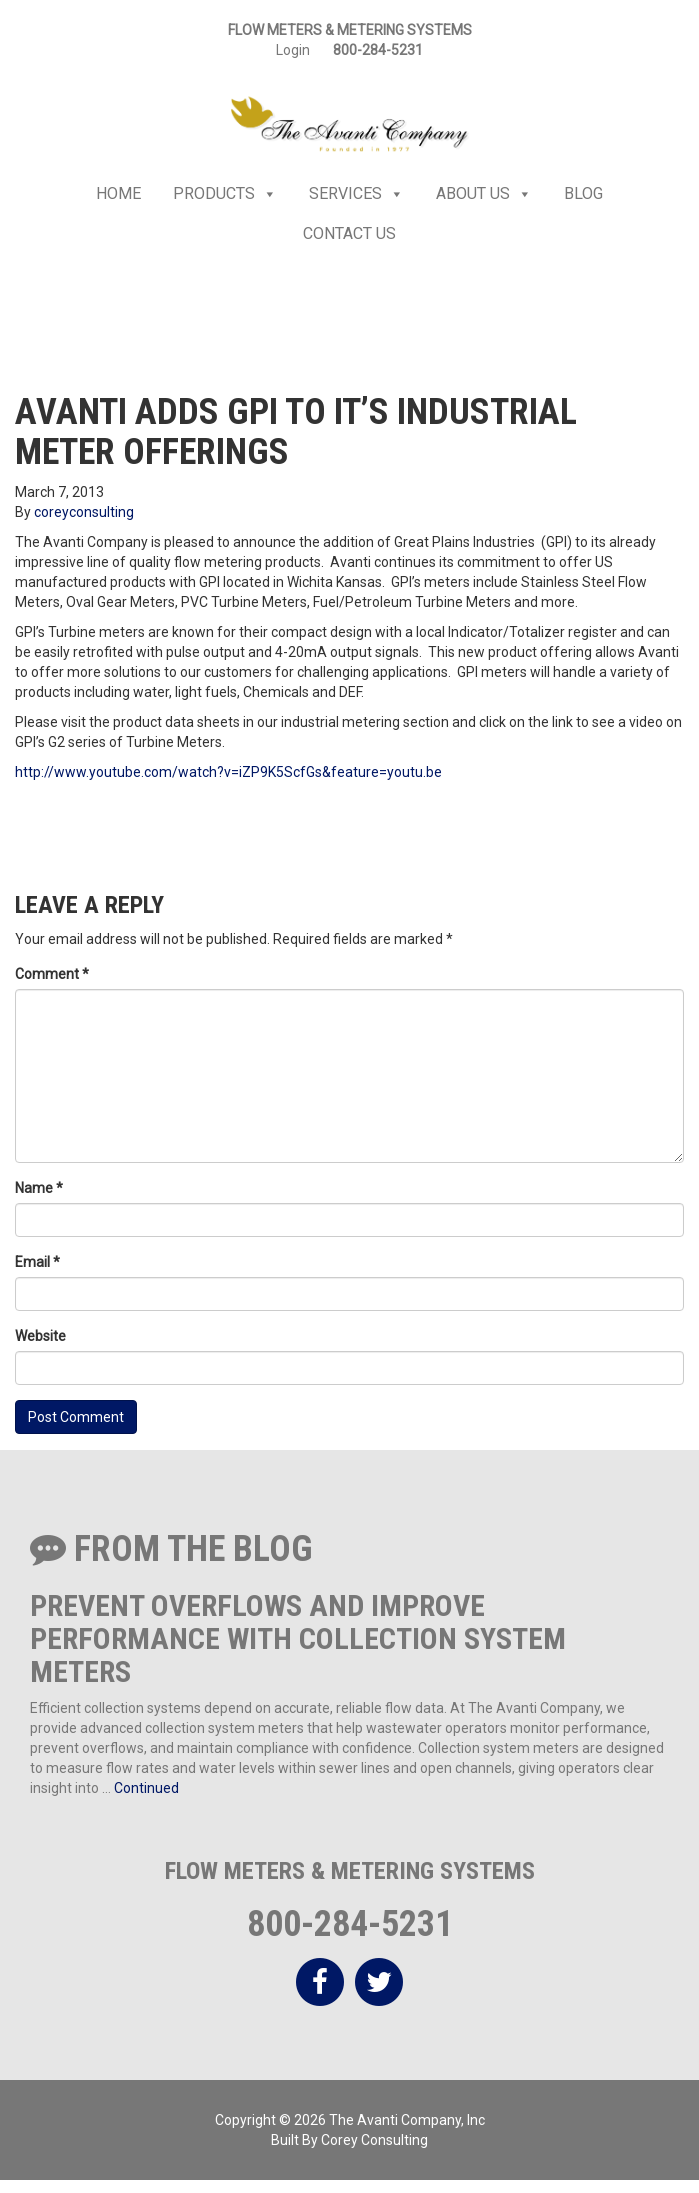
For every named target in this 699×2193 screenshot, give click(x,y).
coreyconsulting (84, 512)
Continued (146, 1788)
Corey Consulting (374, 2140)
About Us (484, 194)
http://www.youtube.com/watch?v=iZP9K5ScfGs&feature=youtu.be (228, 772)
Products (225, 194)
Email (37, 1262)
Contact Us (349, 233)
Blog (583, 193)
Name (39, 1188)
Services (356, 194)
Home (118, 193)
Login (293, 50)
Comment (52, 974)
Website (40, 1336)
